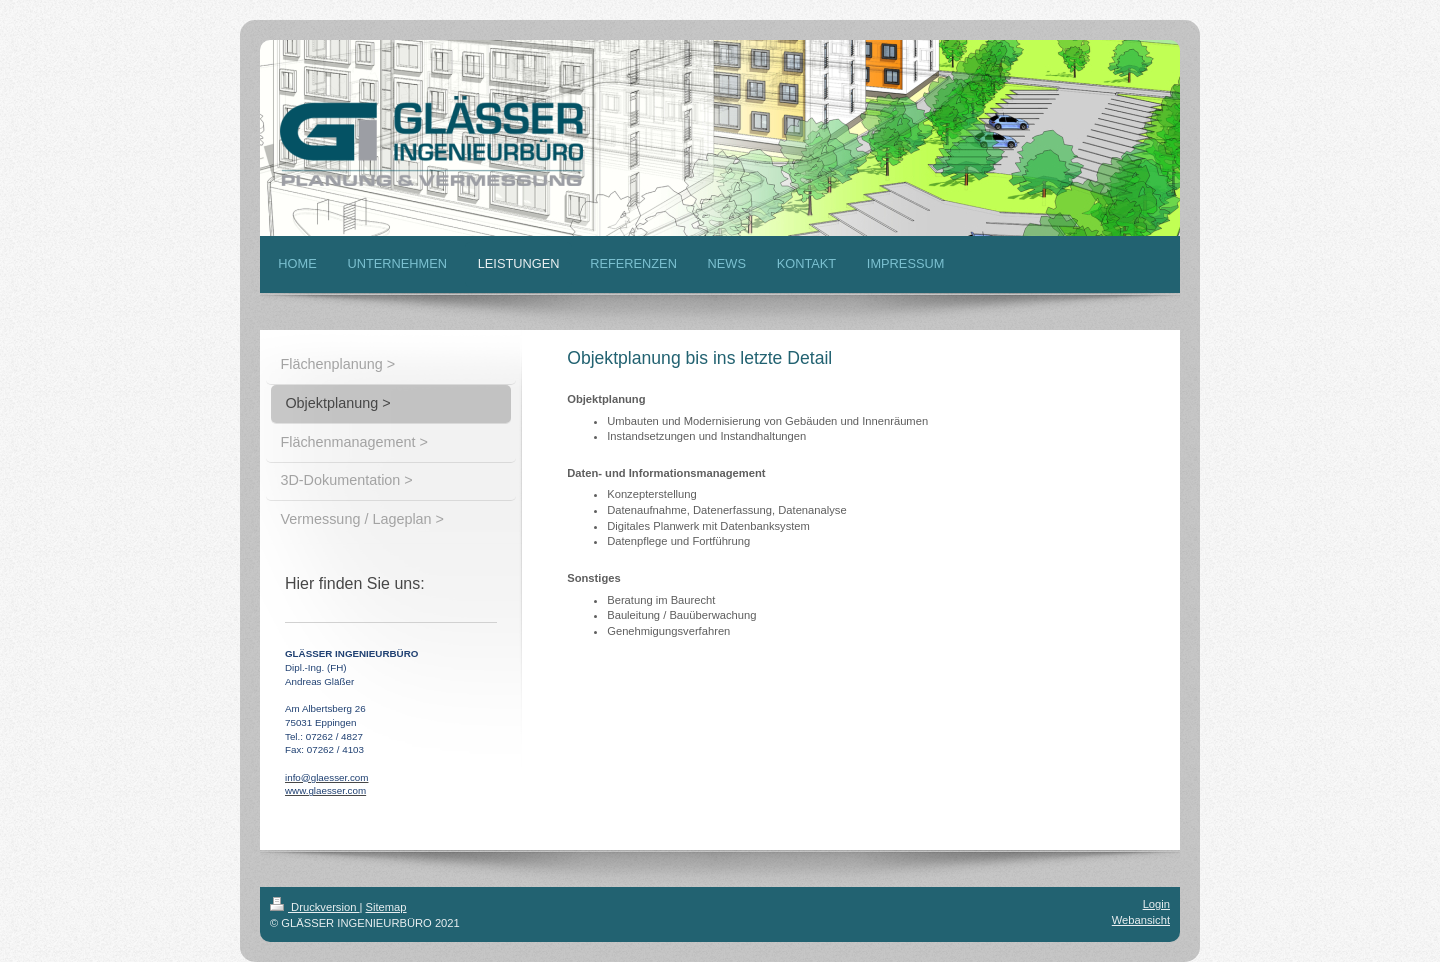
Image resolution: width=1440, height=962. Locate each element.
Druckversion (315, 907)
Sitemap (386, 907)
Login (1156, 904)
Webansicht (1141, 920)
